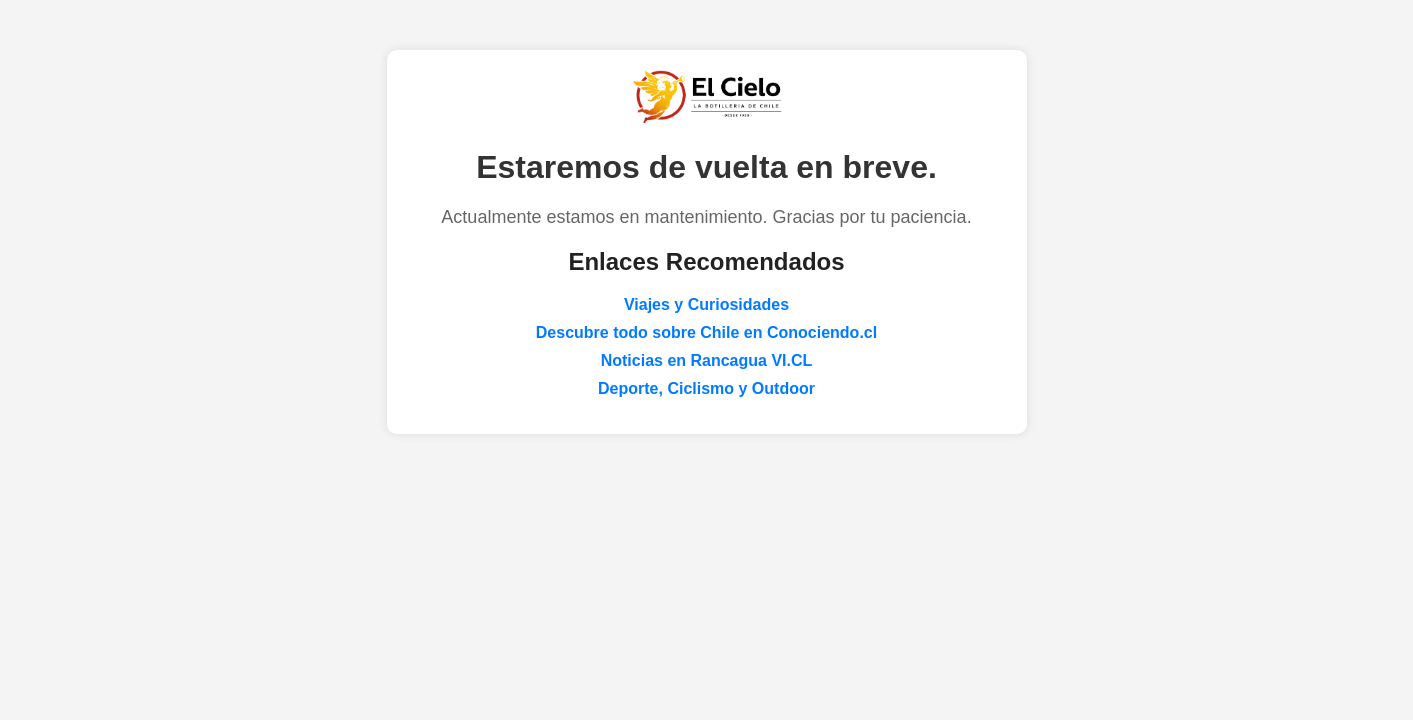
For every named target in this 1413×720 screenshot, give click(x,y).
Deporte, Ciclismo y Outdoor (706, 388)
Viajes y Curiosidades (706, 304)
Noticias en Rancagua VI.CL (707, 360)
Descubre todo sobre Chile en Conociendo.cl (706, 332)
